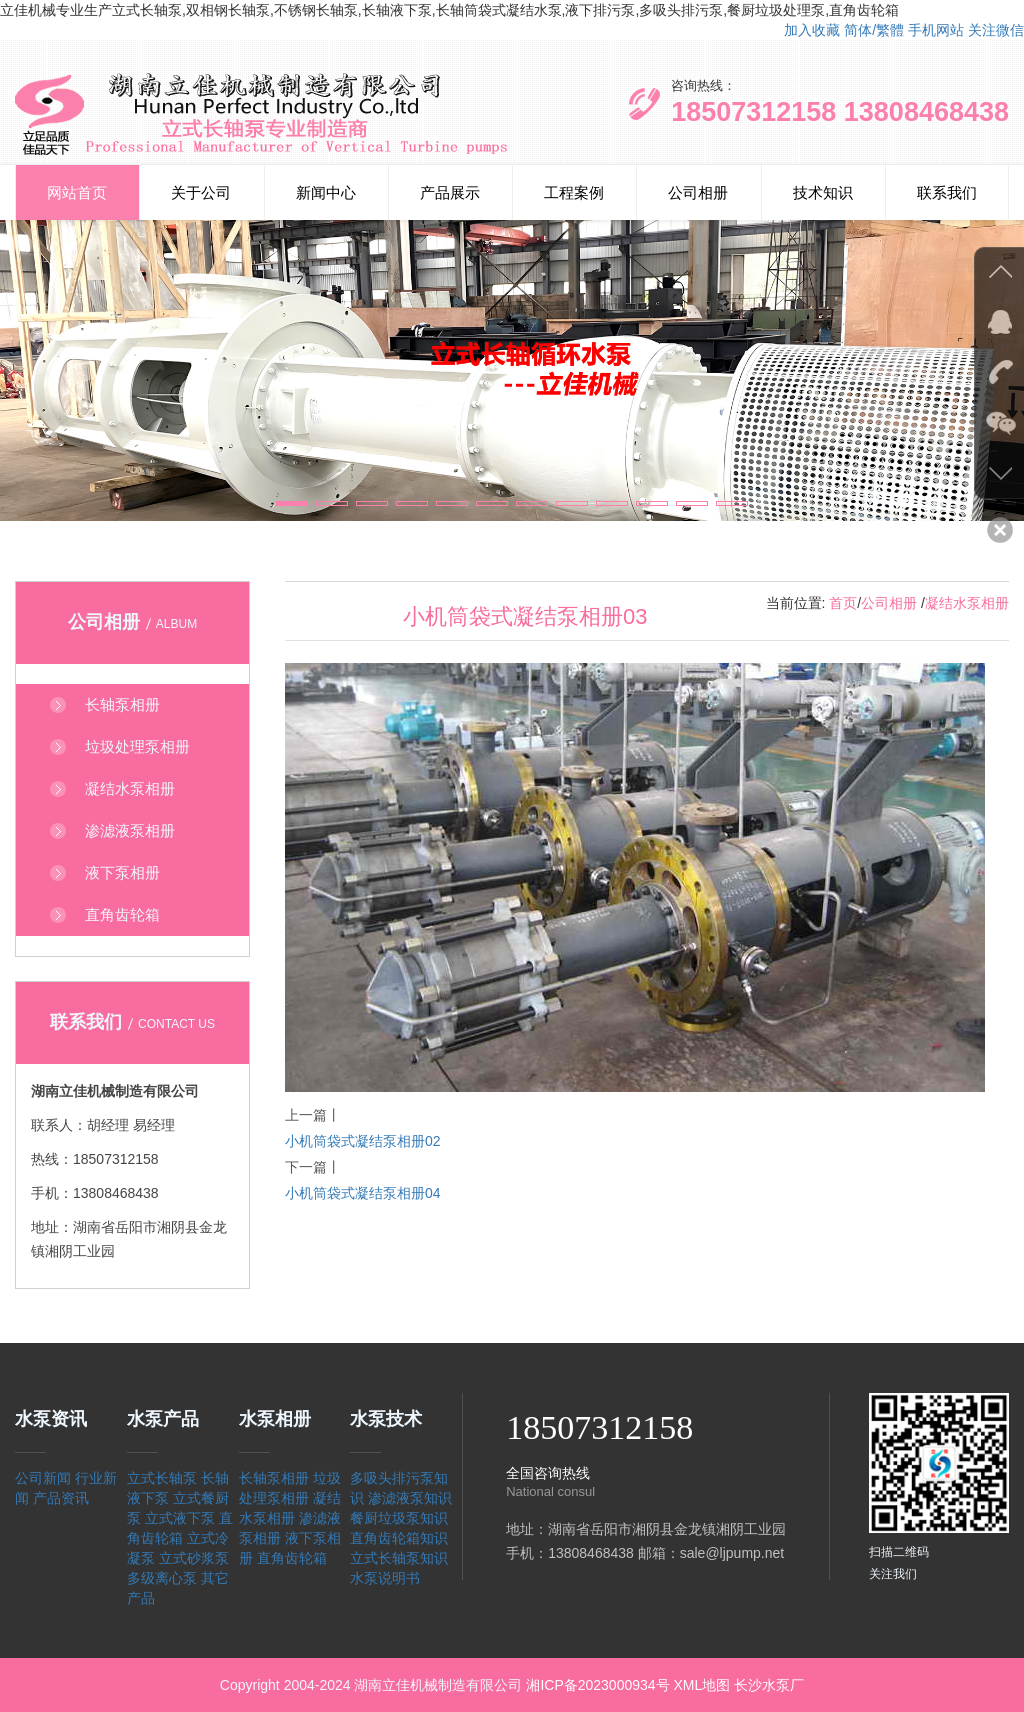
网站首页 (77, 192)
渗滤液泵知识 (410, 1498)
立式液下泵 (180, 1518)
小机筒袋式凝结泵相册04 (363, 1193)
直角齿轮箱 (292, 1558)
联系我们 (947, 192)
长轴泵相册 (274, 1478)
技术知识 (823, 192)
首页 (843, 603)
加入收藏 (812, 30)
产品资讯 (61, 1498)
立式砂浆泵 (194, 1558)
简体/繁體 (874, 30)
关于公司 (201, 192)
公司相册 (698, 192)
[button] (292, 503)
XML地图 (701, 1685)
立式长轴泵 (162, 1478)
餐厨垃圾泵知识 (399, 1518)
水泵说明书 (385, 1578)
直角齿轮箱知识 (399, 1538)
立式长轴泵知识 (399, 1558)
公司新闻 (43, 1478)
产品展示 (450, 192)
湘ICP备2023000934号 (597, 1685)
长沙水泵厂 (769, 1685)
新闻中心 (326, 192)
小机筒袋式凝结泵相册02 (363, 1141)
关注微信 (996, 30)
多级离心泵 (162, 1578)
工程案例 (574, 192)
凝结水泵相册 (967, 603)
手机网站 (936, 30)
